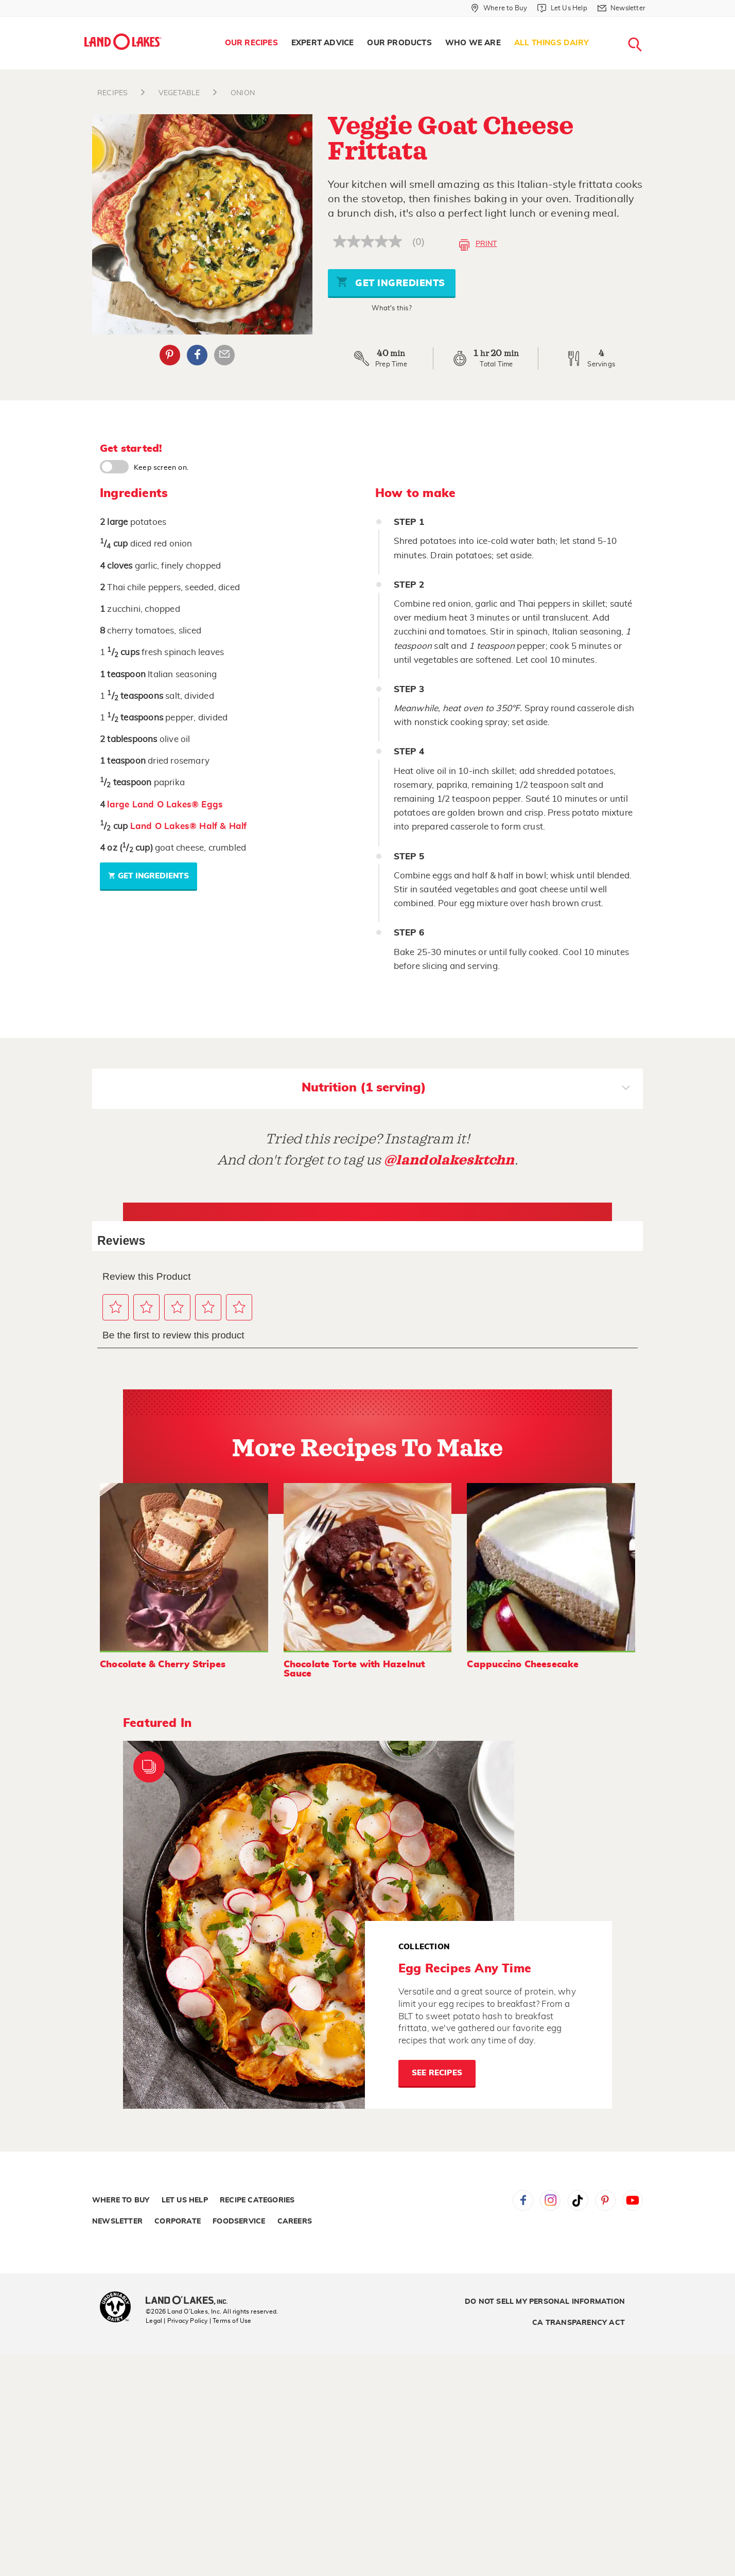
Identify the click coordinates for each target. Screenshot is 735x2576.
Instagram (550, 2200)
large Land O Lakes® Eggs (165, 804)
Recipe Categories (257, 2200)
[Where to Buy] (499, 8)
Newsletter (117, 2221)
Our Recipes (251, 43)
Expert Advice (322, 43)
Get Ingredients (390, 281)
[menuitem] (251, 43)
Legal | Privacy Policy (176, 2321)
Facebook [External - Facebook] (197, 355)
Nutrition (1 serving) (466, 1089)
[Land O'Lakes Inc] (191, 2301)
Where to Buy (120, 2200)
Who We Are (473, 43)
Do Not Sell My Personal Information (545, 2301)
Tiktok (578, 2200)
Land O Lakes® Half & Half (188, 826)
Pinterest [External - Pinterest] (170, 355)
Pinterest (605, 2200)
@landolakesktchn (449, 1160)
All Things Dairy (551, 43)
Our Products (399, 43)
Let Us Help (185, 2200)
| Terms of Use (230, 2321)
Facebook (523, 2200)
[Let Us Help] (562, 8)
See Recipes (437, 2073)
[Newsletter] (621, 8)
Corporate (177, 2221)
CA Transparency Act (578, 2322)
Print (478, 245)
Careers (294, 2221)
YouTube (632, 2200)
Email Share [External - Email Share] (224, 355)
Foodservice (239, 2221)
